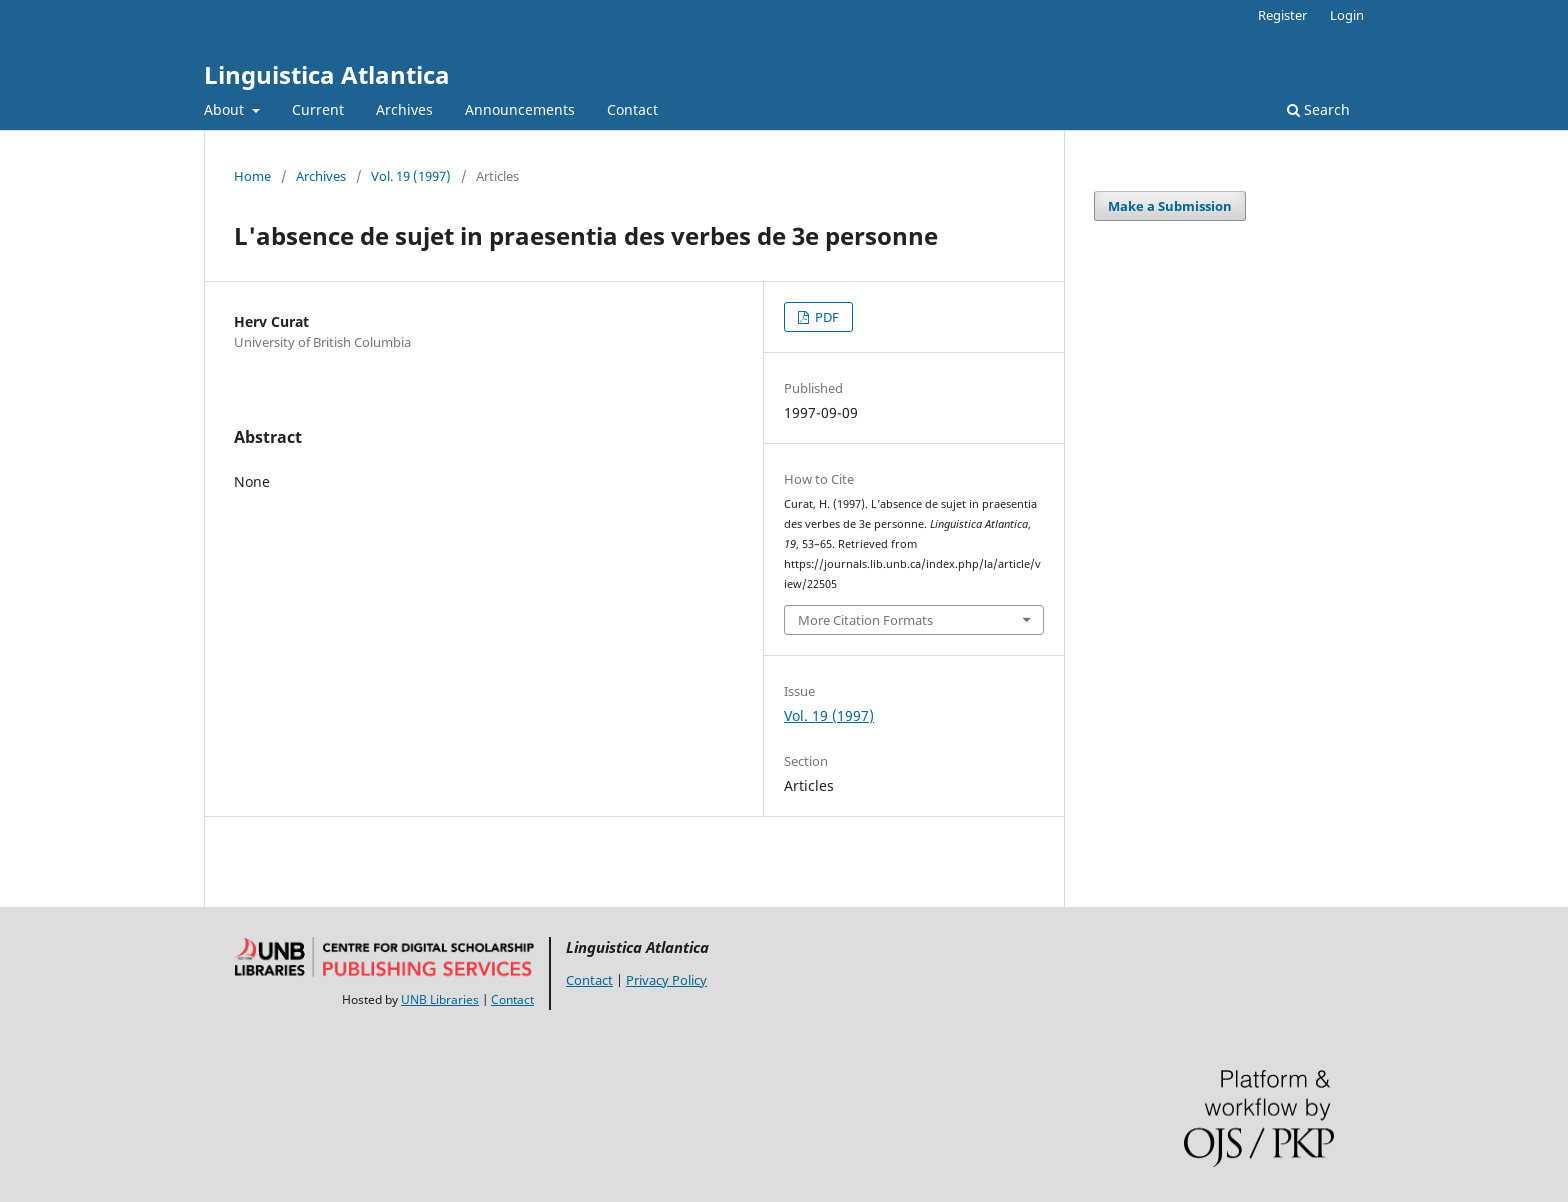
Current (318, 109)
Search (1318, 109)
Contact (632, 109)
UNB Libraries (440, 999)
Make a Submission (1170, 206)
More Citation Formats (865, 620)
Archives (404, 109)
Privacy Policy (666, 980)
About (226, 109)
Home (252, 176)
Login (1347, 15)
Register (1282, 15)
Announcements (520, 109)
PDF (825, 317)
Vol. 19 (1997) (411, 176)
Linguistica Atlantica (327, 74)
